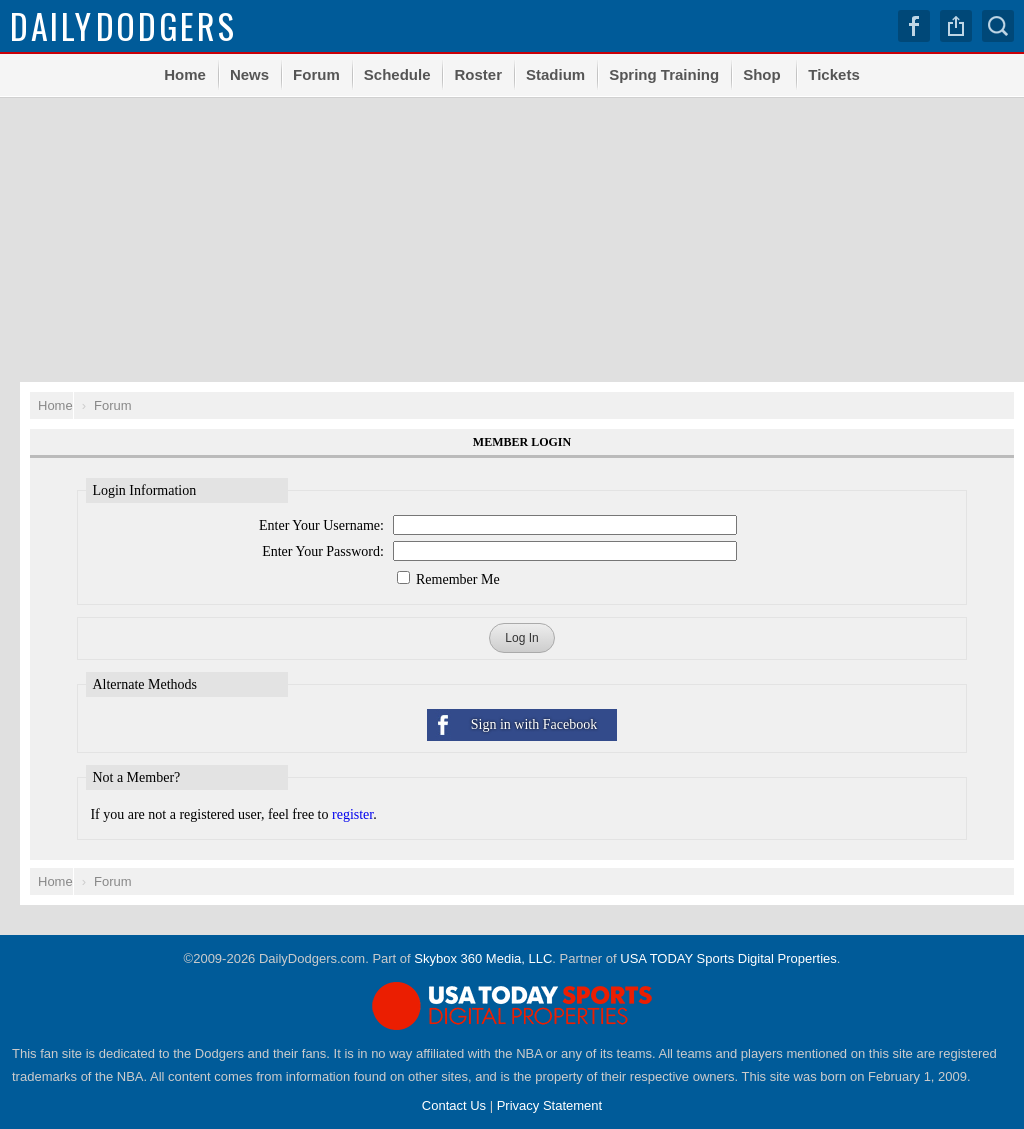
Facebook (914, 26)
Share (956, 26)
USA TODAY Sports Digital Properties (728, 958)
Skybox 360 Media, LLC (483, 958)
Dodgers (123, 25)
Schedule (397, 74)
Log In (521, 638)
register (352, 814)
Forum (316, 74)
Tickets (833, 74)
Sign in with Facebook (534, 724)
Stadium (555, 74)
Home (185, 74)
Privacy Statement (550, 1105)
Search (998, 26)
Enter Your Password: (323, 551)
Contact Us (454, 1105)
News (249, 74)
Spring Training (664, 74)
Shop (762, 74)
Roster (478, 74)
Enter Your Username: (321, 525)
